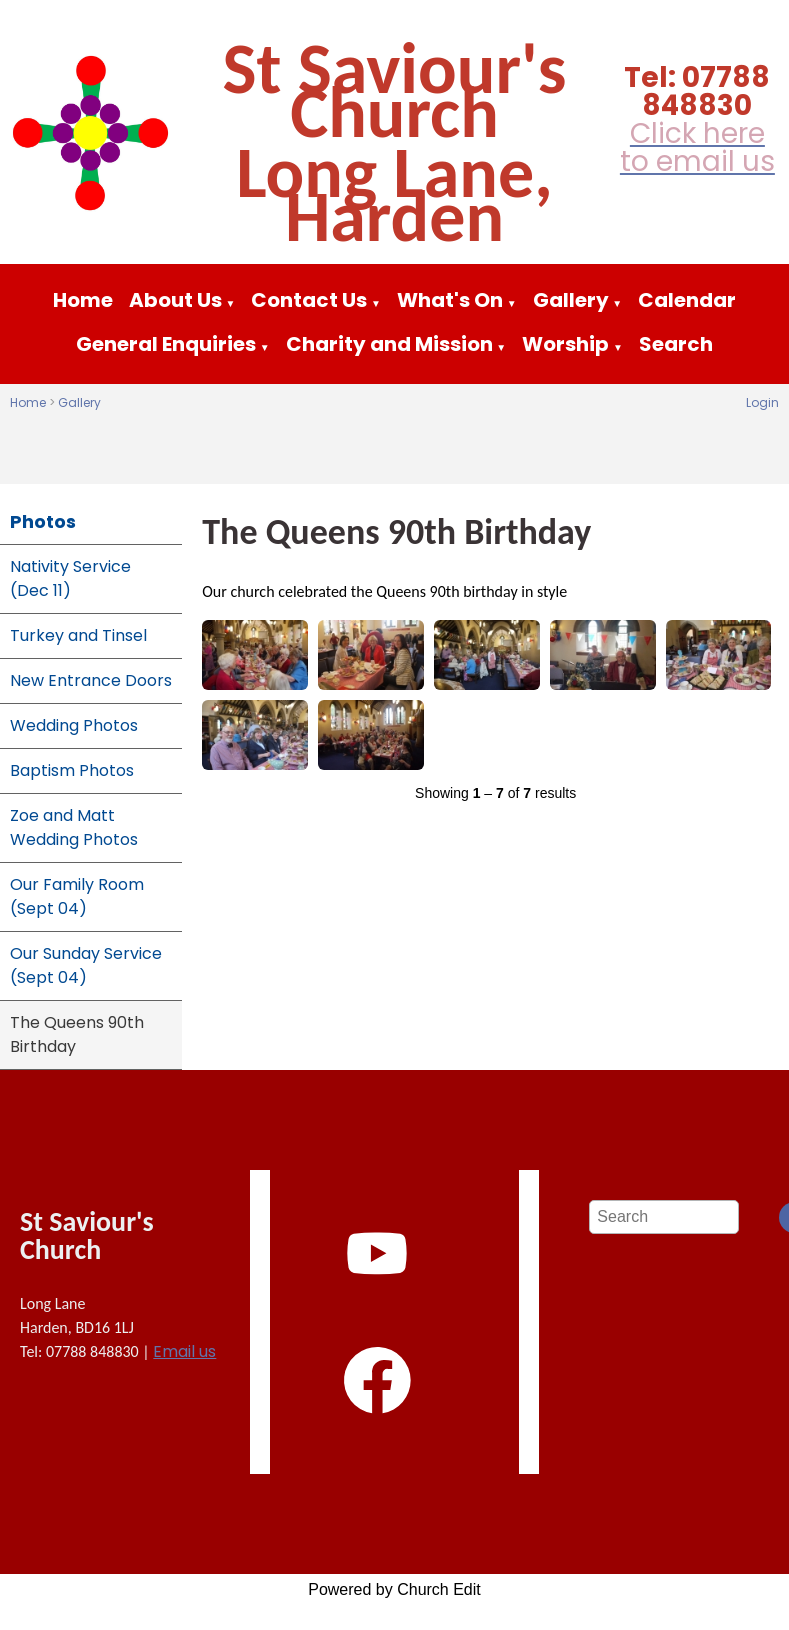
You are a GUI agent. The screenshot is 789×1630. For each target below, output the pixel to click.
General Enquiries (166, 344)
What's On (450, 300)
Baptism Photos (72, 770)
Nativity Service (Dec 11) (70, 578)
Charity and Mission (389, 344)
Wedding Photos (74, 725)
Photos (43, 521)
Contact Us (309, 300)
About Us (175, 300)
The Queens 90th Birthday (77, 1034)
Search (676, 344)
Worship (565, 344)
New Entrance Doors (91, 680)
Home (83, 300)
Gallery (571, 300)
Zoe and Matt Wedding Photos (74, 827)
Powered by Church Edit (394, 1589)
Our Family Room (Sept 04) (77, 896)
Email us (184, 1351)
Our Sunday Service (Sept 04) (86, 965)
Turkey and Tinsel (78, 635)
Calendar (687, 300)
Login (762, 402)
